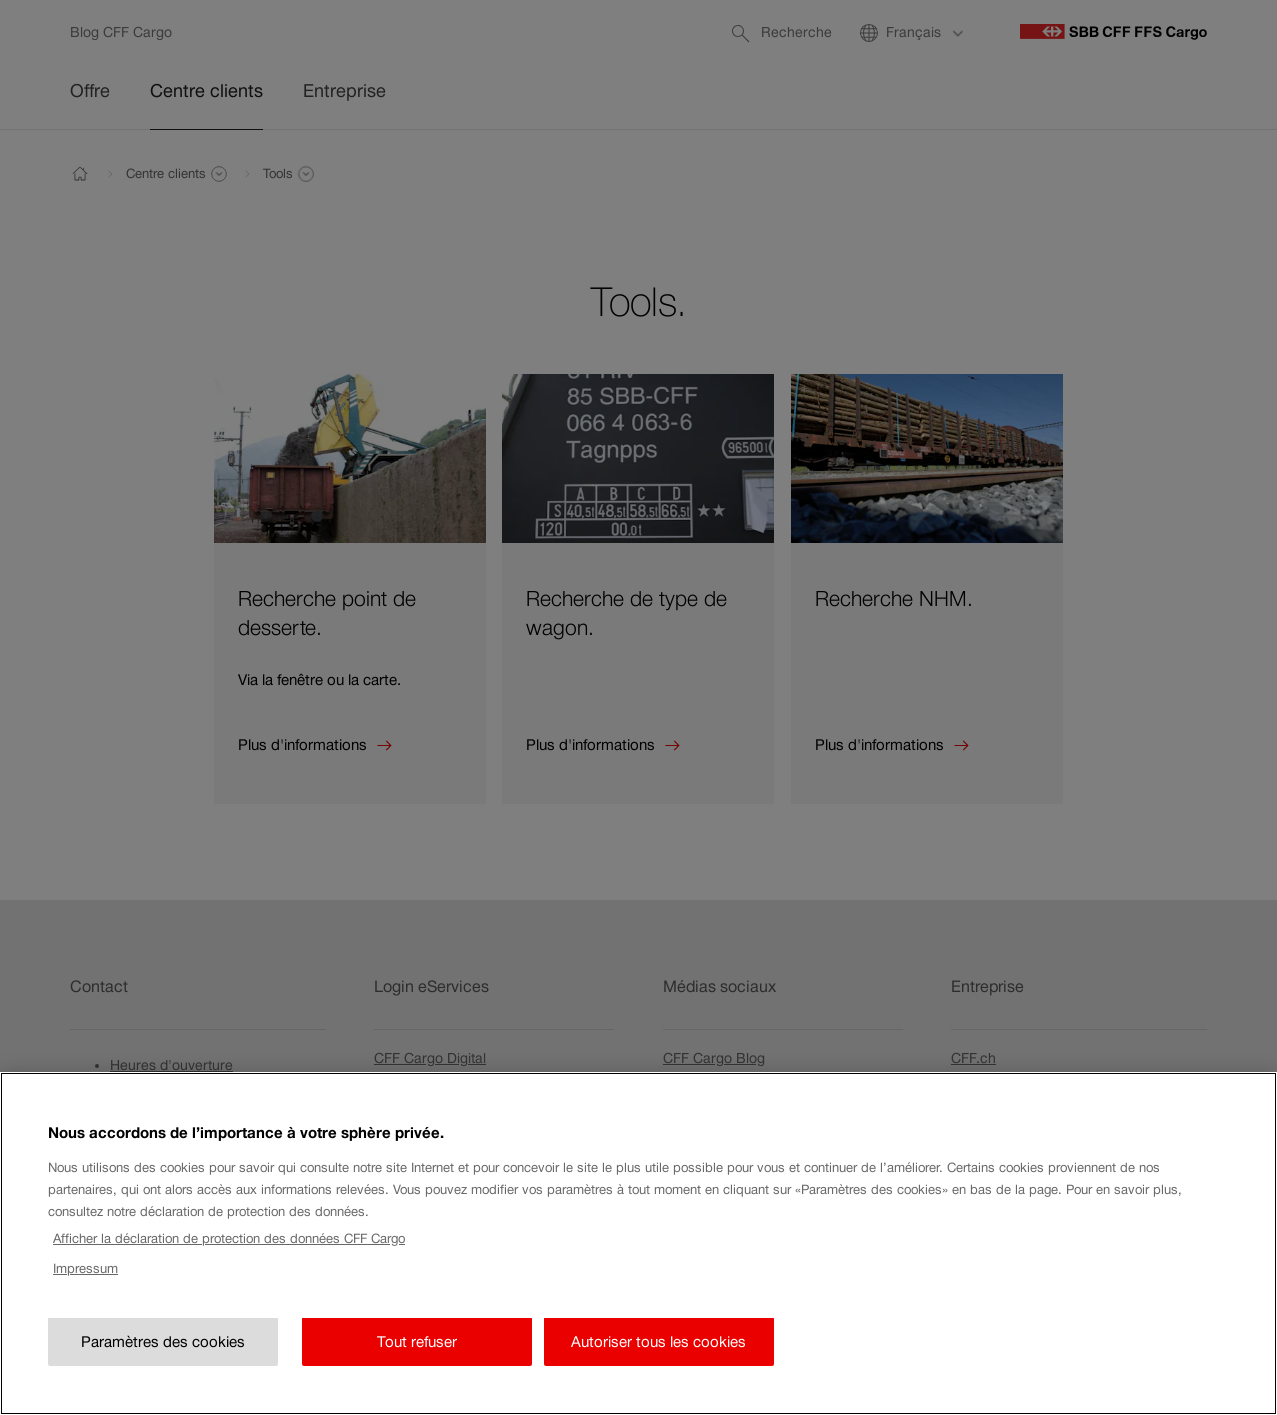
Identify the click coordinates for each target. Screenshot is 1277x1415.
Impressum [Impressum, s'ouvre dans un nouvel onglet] (85, 1292)
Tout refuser (417, 1364)
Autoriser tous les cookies (658, 1364)
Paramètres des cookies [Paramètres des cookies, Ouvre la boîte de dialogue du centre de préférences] (163, 1364)
